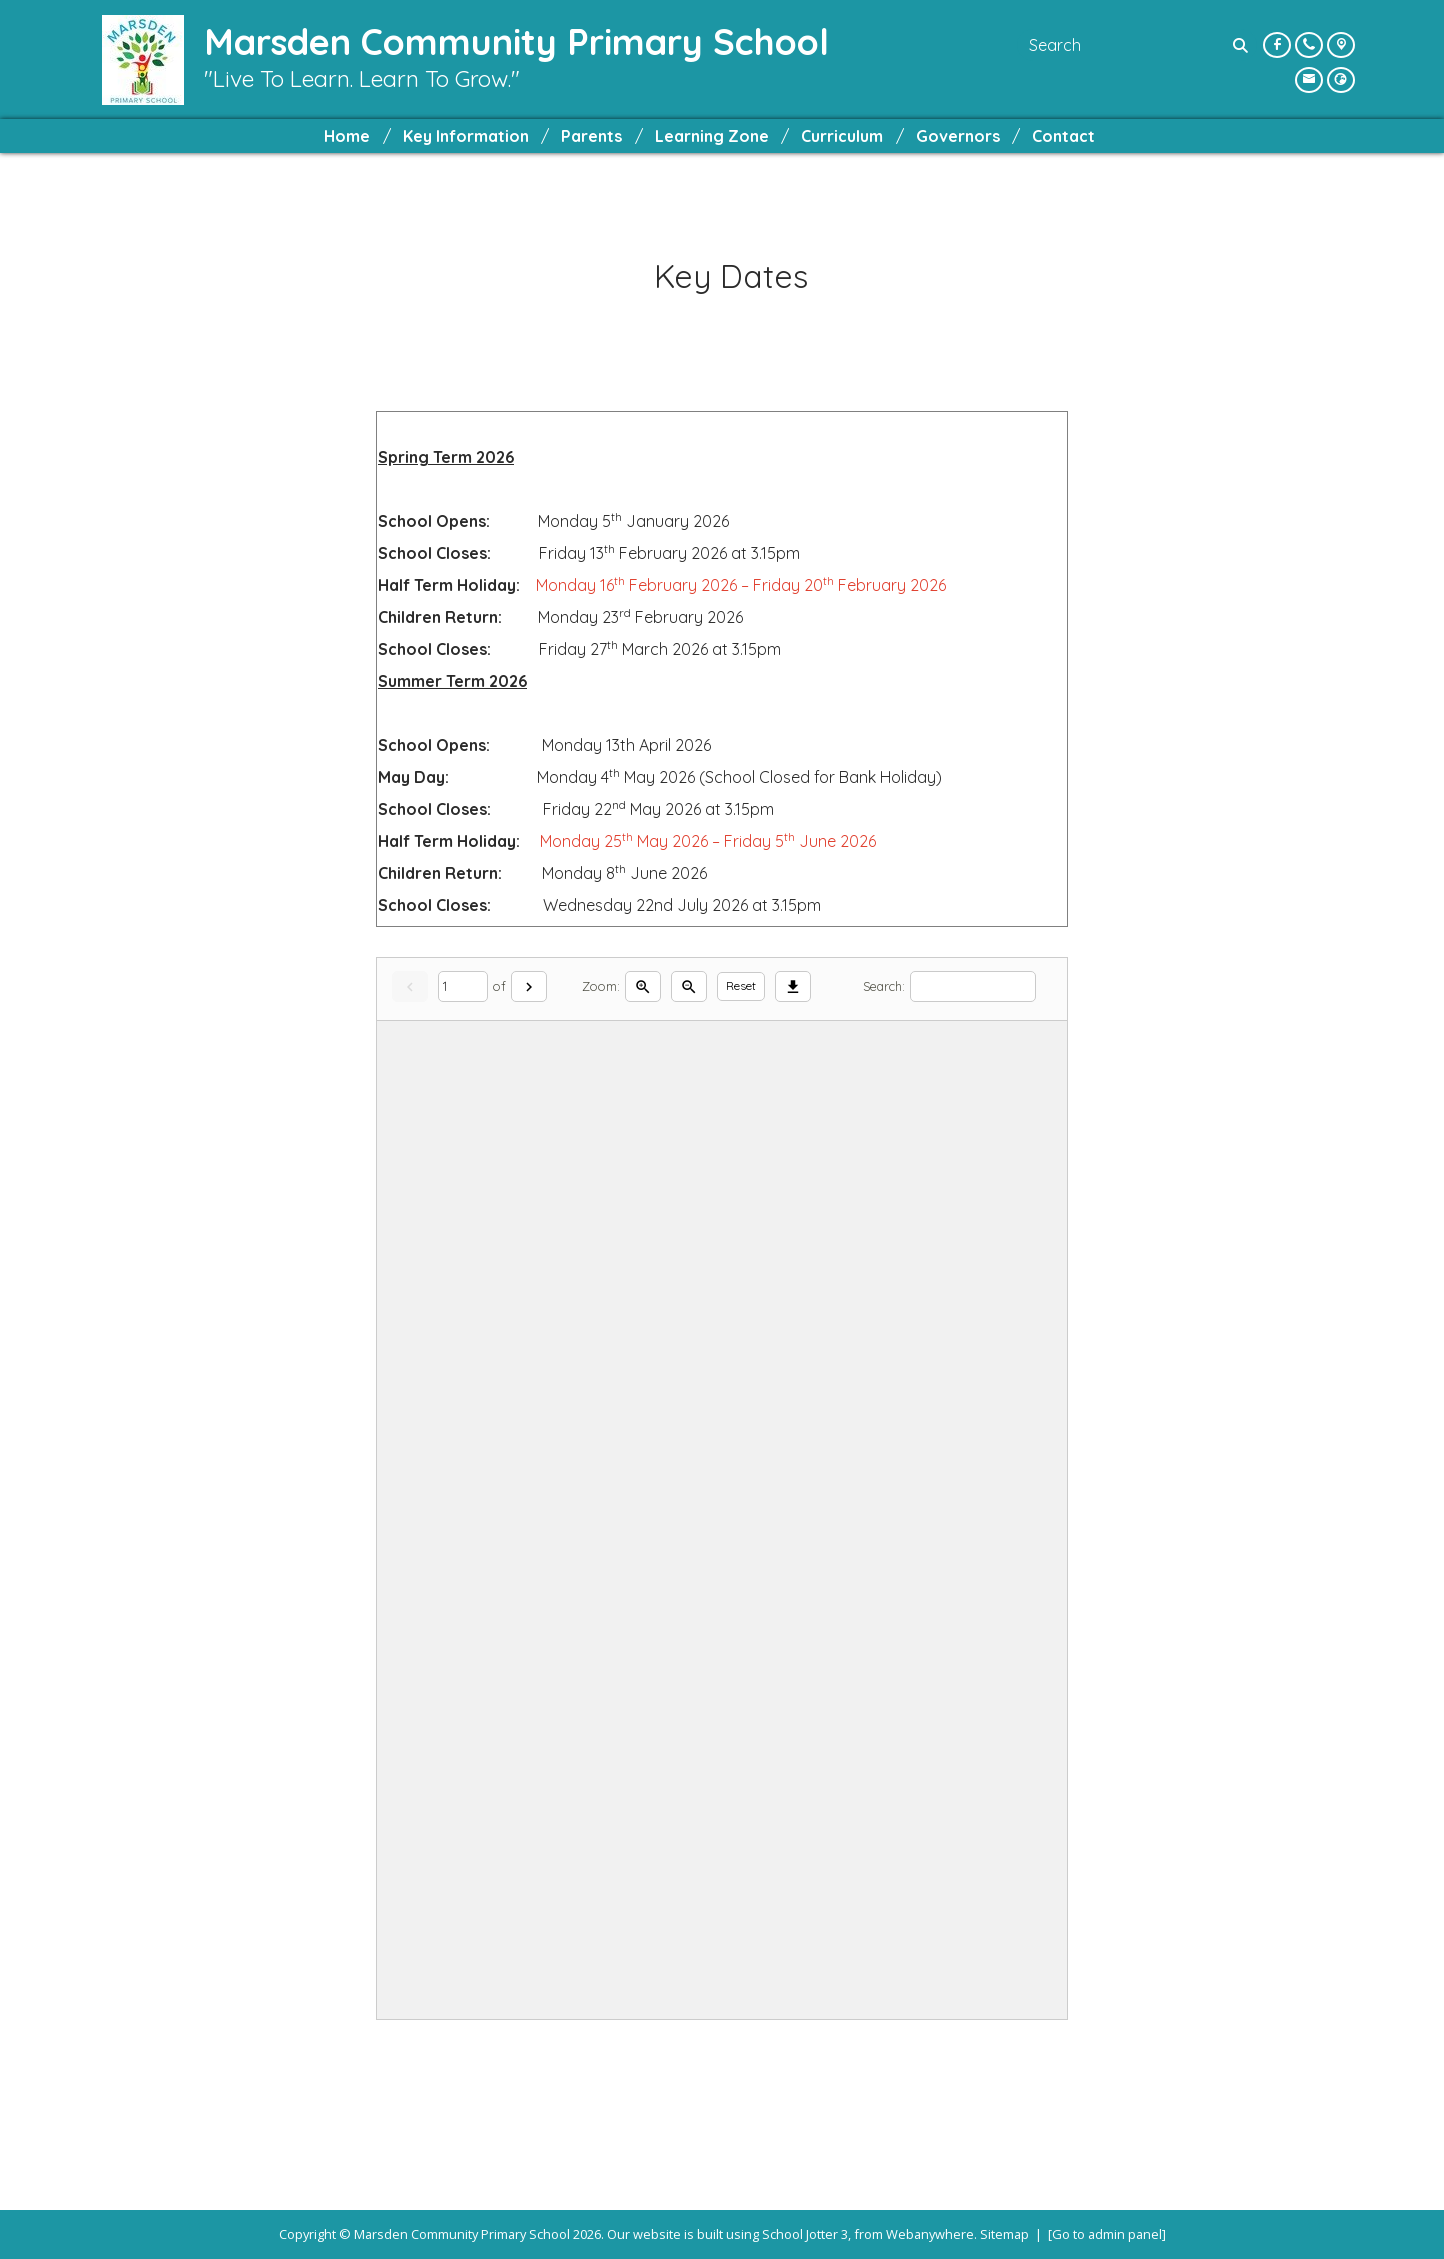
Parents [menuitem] (591, 136)
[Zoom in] (643, 986)
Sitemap (1004, 2234)
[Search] (1243, 45)
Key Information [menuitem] (466, 136)
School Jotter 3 (805, 2234)
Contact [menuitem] (1063, 136)
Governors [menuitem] (958, 136)
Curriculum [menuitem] (842, 136)
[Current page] (463, 986)
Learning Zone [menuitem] (712, 136)
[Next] (529, 986)
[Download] (793, 986)
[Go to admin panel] (1107, 2234)
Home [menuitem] (347, 136)
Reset (741, 985)
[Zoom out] (689, 986)
